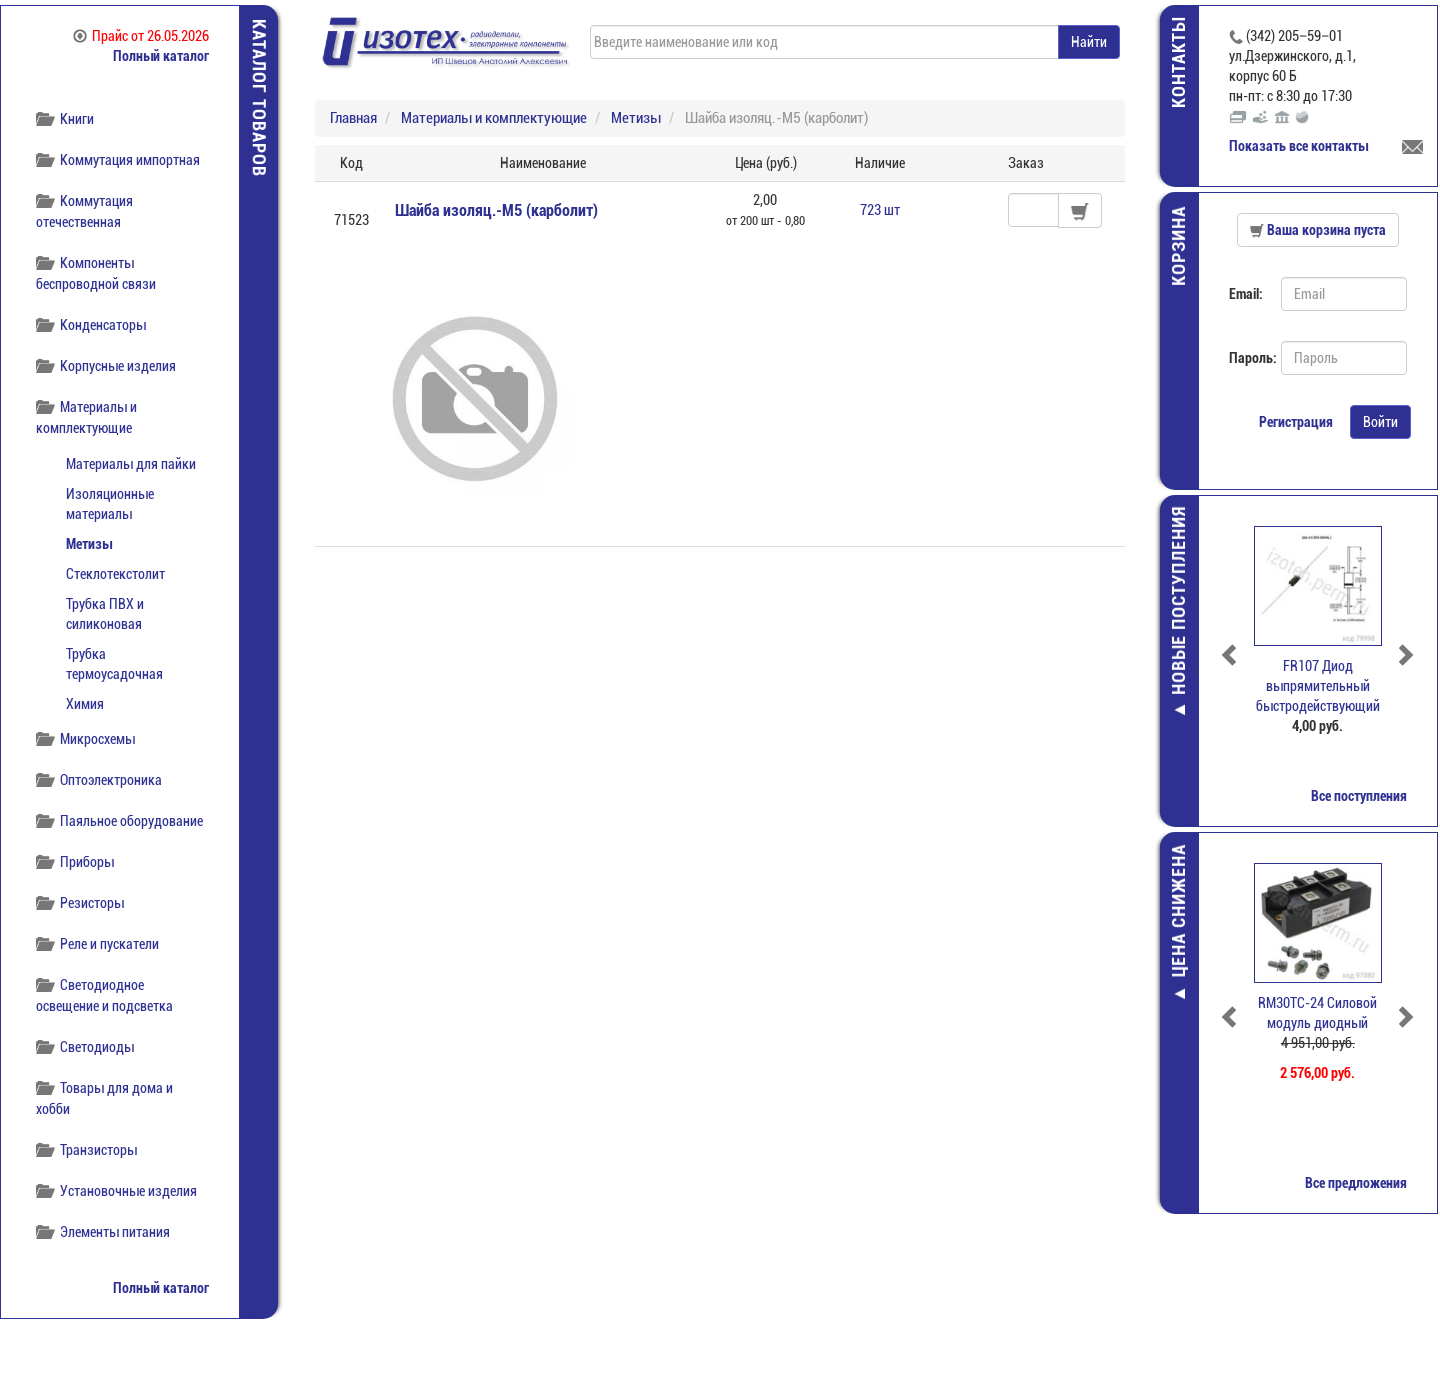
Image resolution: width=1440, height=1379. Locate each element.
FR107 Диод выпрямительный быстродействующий (1320, 686)
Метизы (89, 544)
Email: (1248, 294)
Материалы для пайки (131, 464)
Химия (85, 704)
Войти (1382, 422)
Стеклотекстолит (115, 574)
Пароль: (1249, 358)
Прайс (141, 36)
